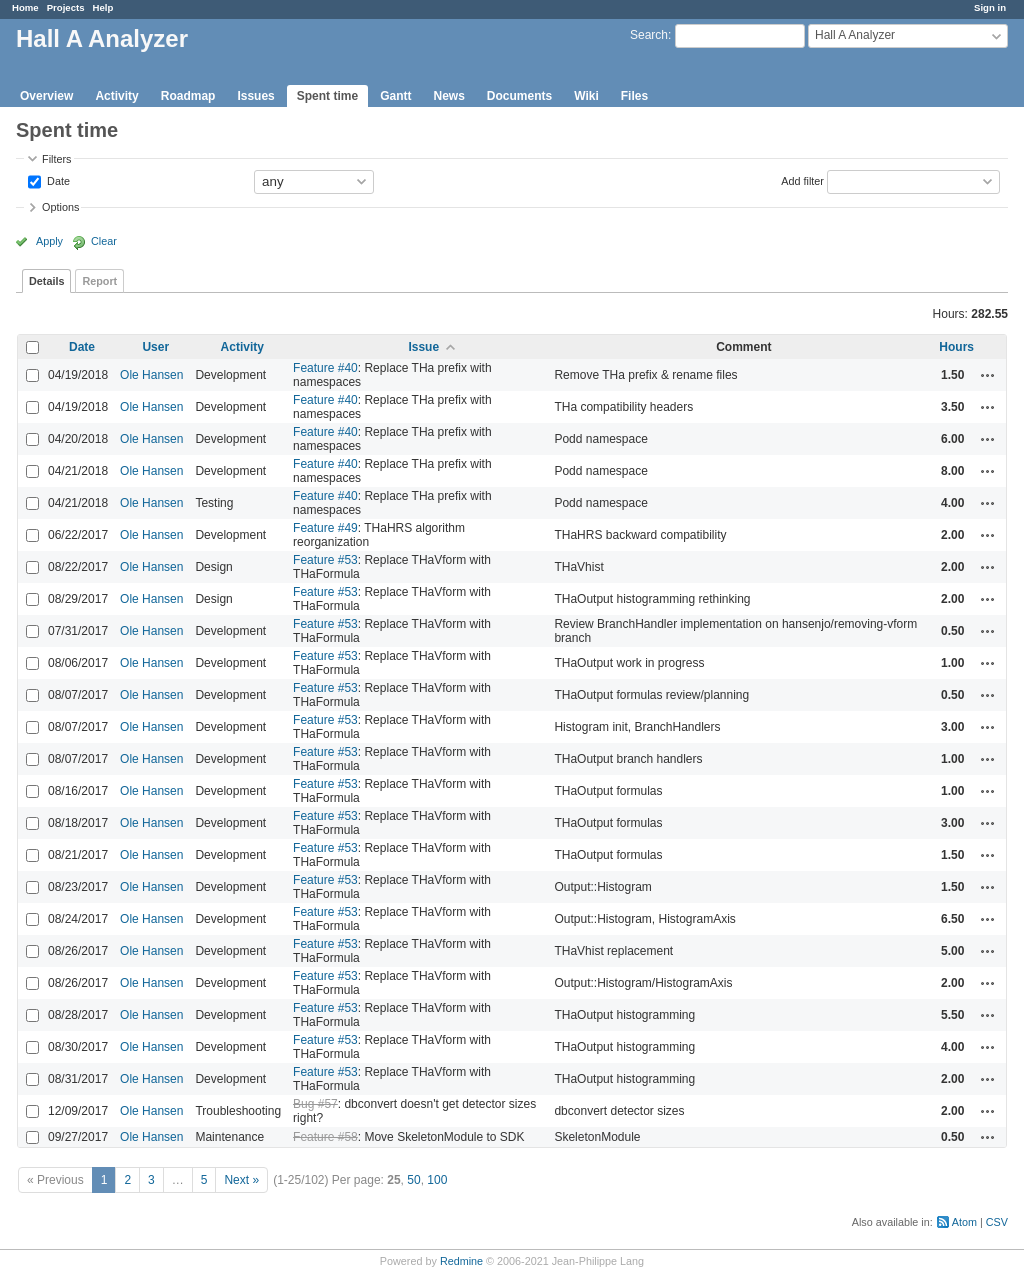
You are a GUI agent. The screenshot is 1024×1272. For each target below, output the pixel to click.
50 (413, 1180)
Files (634, 96)
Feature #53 (325, 560)
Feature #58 (325, 1137)
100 (437, 1180)
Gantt (395, 96)
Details (46, 281)
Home (25, 7)
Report (99, 281)
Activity (116, 96)
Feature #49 (325, 528)
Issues (255, 96)
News (448, 96)
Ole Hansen (151, 375)
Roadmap (188, 96)
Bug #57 (315, 1104)
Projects (66, 7)
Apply (49, 241)
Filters (56, 159)
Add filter (802, 180)
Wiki (586, 96)
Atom (964, 1222)
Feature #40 (325, 368)
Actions (988, 375)
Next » (241, 1180)
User (155, 347)
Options (60, 207)
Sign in (990, 7)
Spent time (327, 96)
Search (649, 35)
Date (57, 180)
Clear (104, 241)
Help (103, 7)
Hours (956, 347)
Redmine (461, 1261)
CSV (997, 1222)
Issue (423, 347)
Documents (519, 96)
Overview (46, 96)
